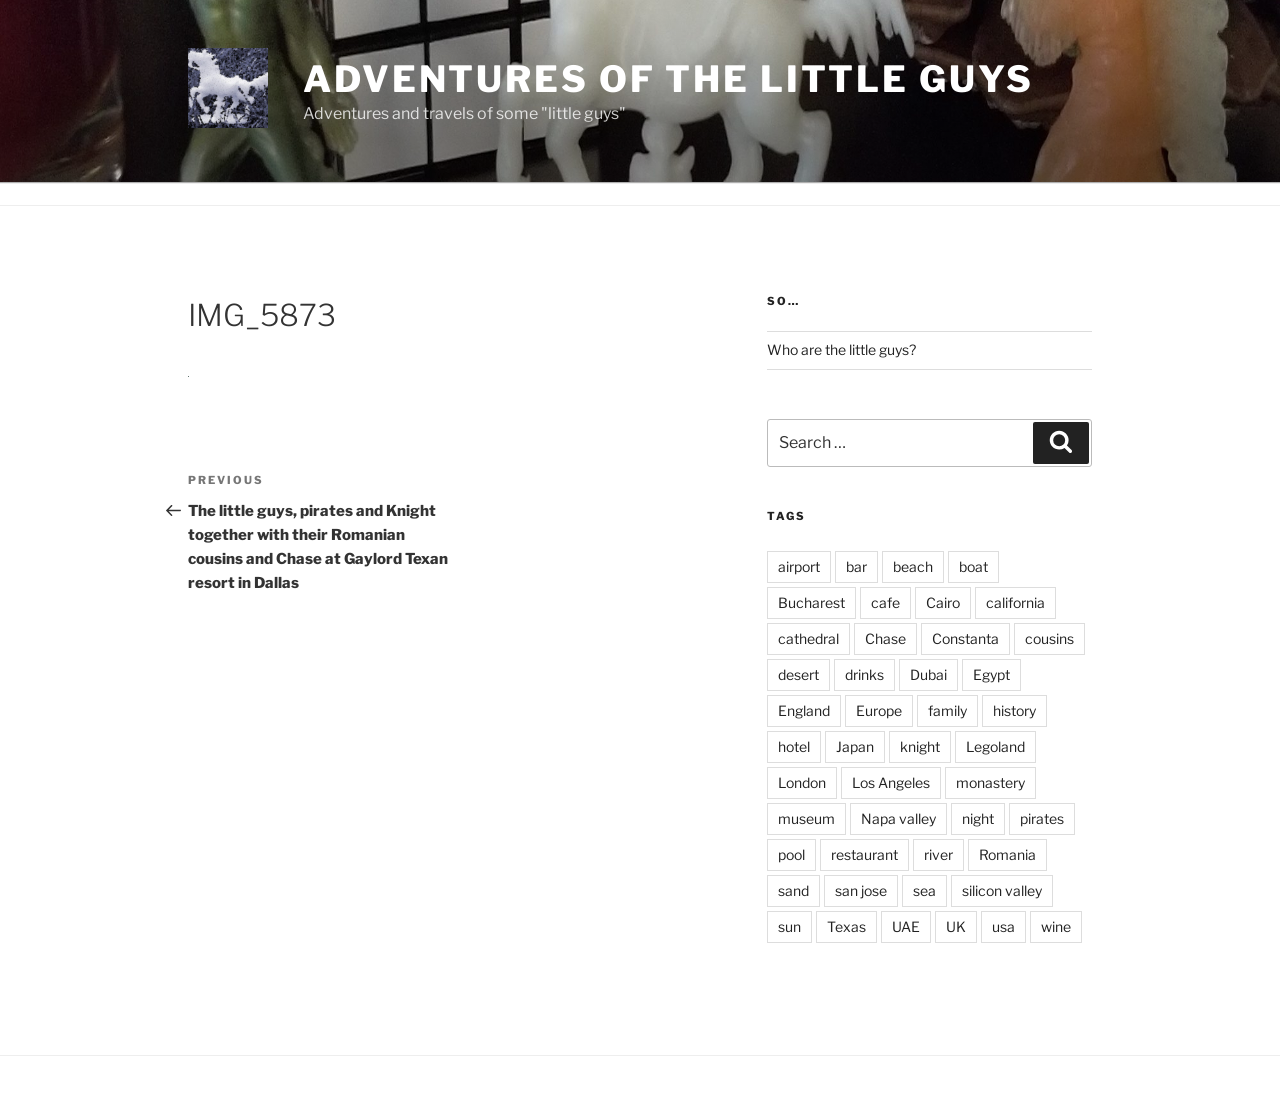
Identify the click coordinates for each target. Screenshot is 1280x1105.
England (804, 710)
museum (806, 818)
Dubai (928, 674)
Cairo (943, 602)
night (978, 818)
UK (956, 926)
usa (1003, 926)
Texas (846, 926)
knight (920, 746)
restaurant (864, 854)
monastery (990, 782)
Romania (1007, 854)
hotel (794, 746)
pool (791, 854)
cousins (1049, 638)
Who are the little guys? (841, 349)
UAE (906, 926)
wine (1056, 926)
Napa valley (898, 818)
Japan (855, 746)
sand (793, 890)
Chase (885, 638)
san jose (861, 890)
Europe (879, 710)
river (938, 854)
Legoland (995, 746)
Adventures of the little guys (668, 79)
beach (913, 566)
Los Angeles (891, 782)
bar (856, 566)
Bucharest (811, 602)
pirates (1042, 818)
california (1015, 602)
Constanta (965, 638)
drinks (864, 674)
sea (924, 890)
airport (799, 566)
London (802, 782)
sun (789, 926)
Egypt (991, 674)
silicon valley (1002, 890)
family (947, 710)
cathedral (808, 638)
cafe (885, 602)
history (1014, 710)
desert (798, 674)
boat (973, 566)
